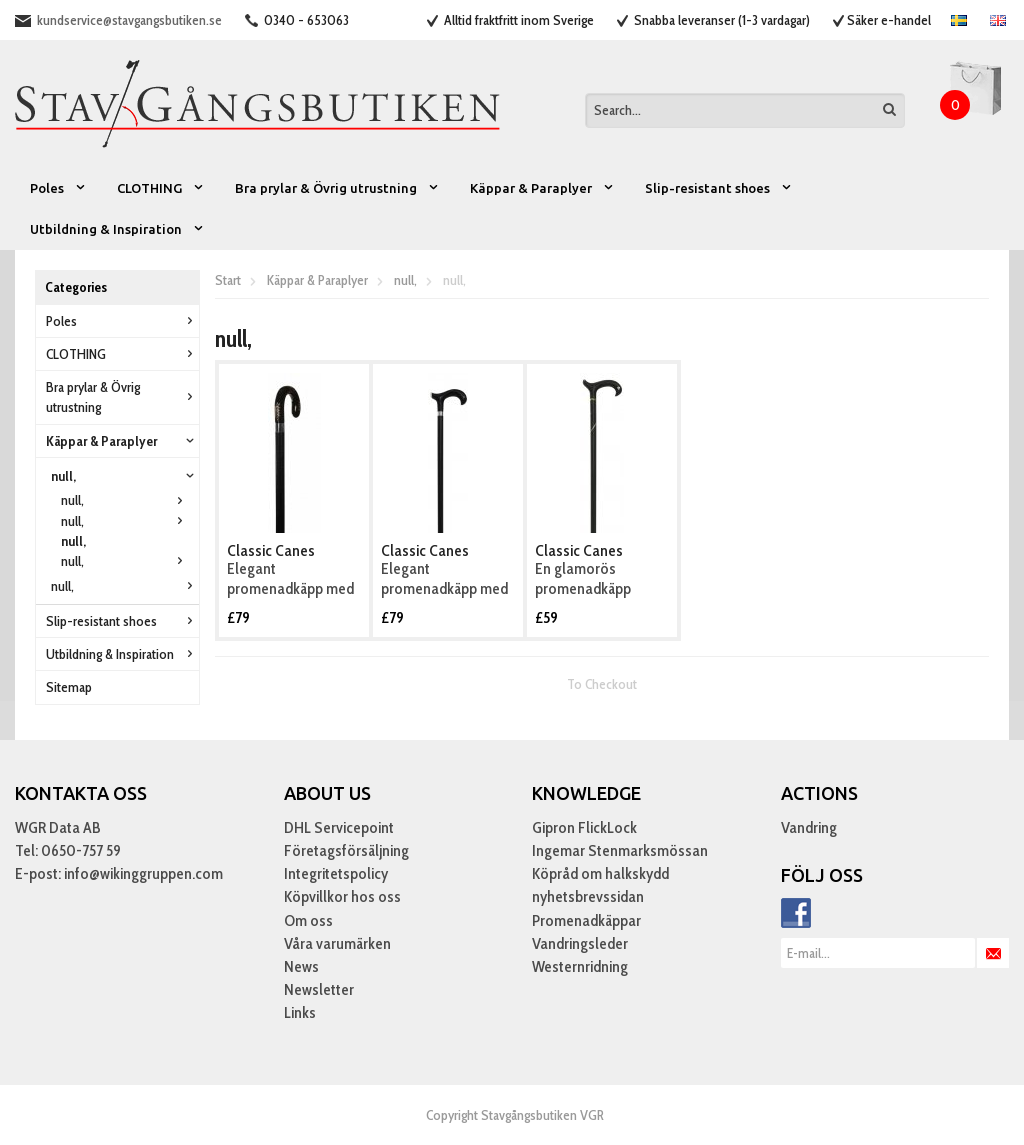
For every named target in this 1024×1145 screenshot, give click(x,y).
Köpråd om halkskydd (600, 873)
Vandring (809, 827)
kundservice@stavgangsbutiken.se (129, 20)
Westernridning (580, 966)
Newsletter (319, 989)
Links (300, 1012)
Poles (58, 188)
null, (125, 476)
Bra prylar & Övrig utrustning (337, 188)
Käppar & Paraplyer (542, 188)
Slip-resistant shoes (719, 188)
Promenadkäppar (586, 920)
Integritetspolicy (336, 873)
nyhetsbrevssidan (588, 896)
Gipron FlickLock (584, 827)
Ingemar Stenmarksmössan (620, 850)
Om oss (308, 920)
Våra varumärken (337, 943)
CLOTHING (161, 188)
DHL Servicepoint (339, 827)
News (301, 966)
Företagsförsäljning (346, 850)
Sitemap (69, 687)
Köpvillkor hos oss (342, 896)
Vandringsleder (580, 943)
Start (228, 280)
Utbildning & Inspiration (117, 229)
